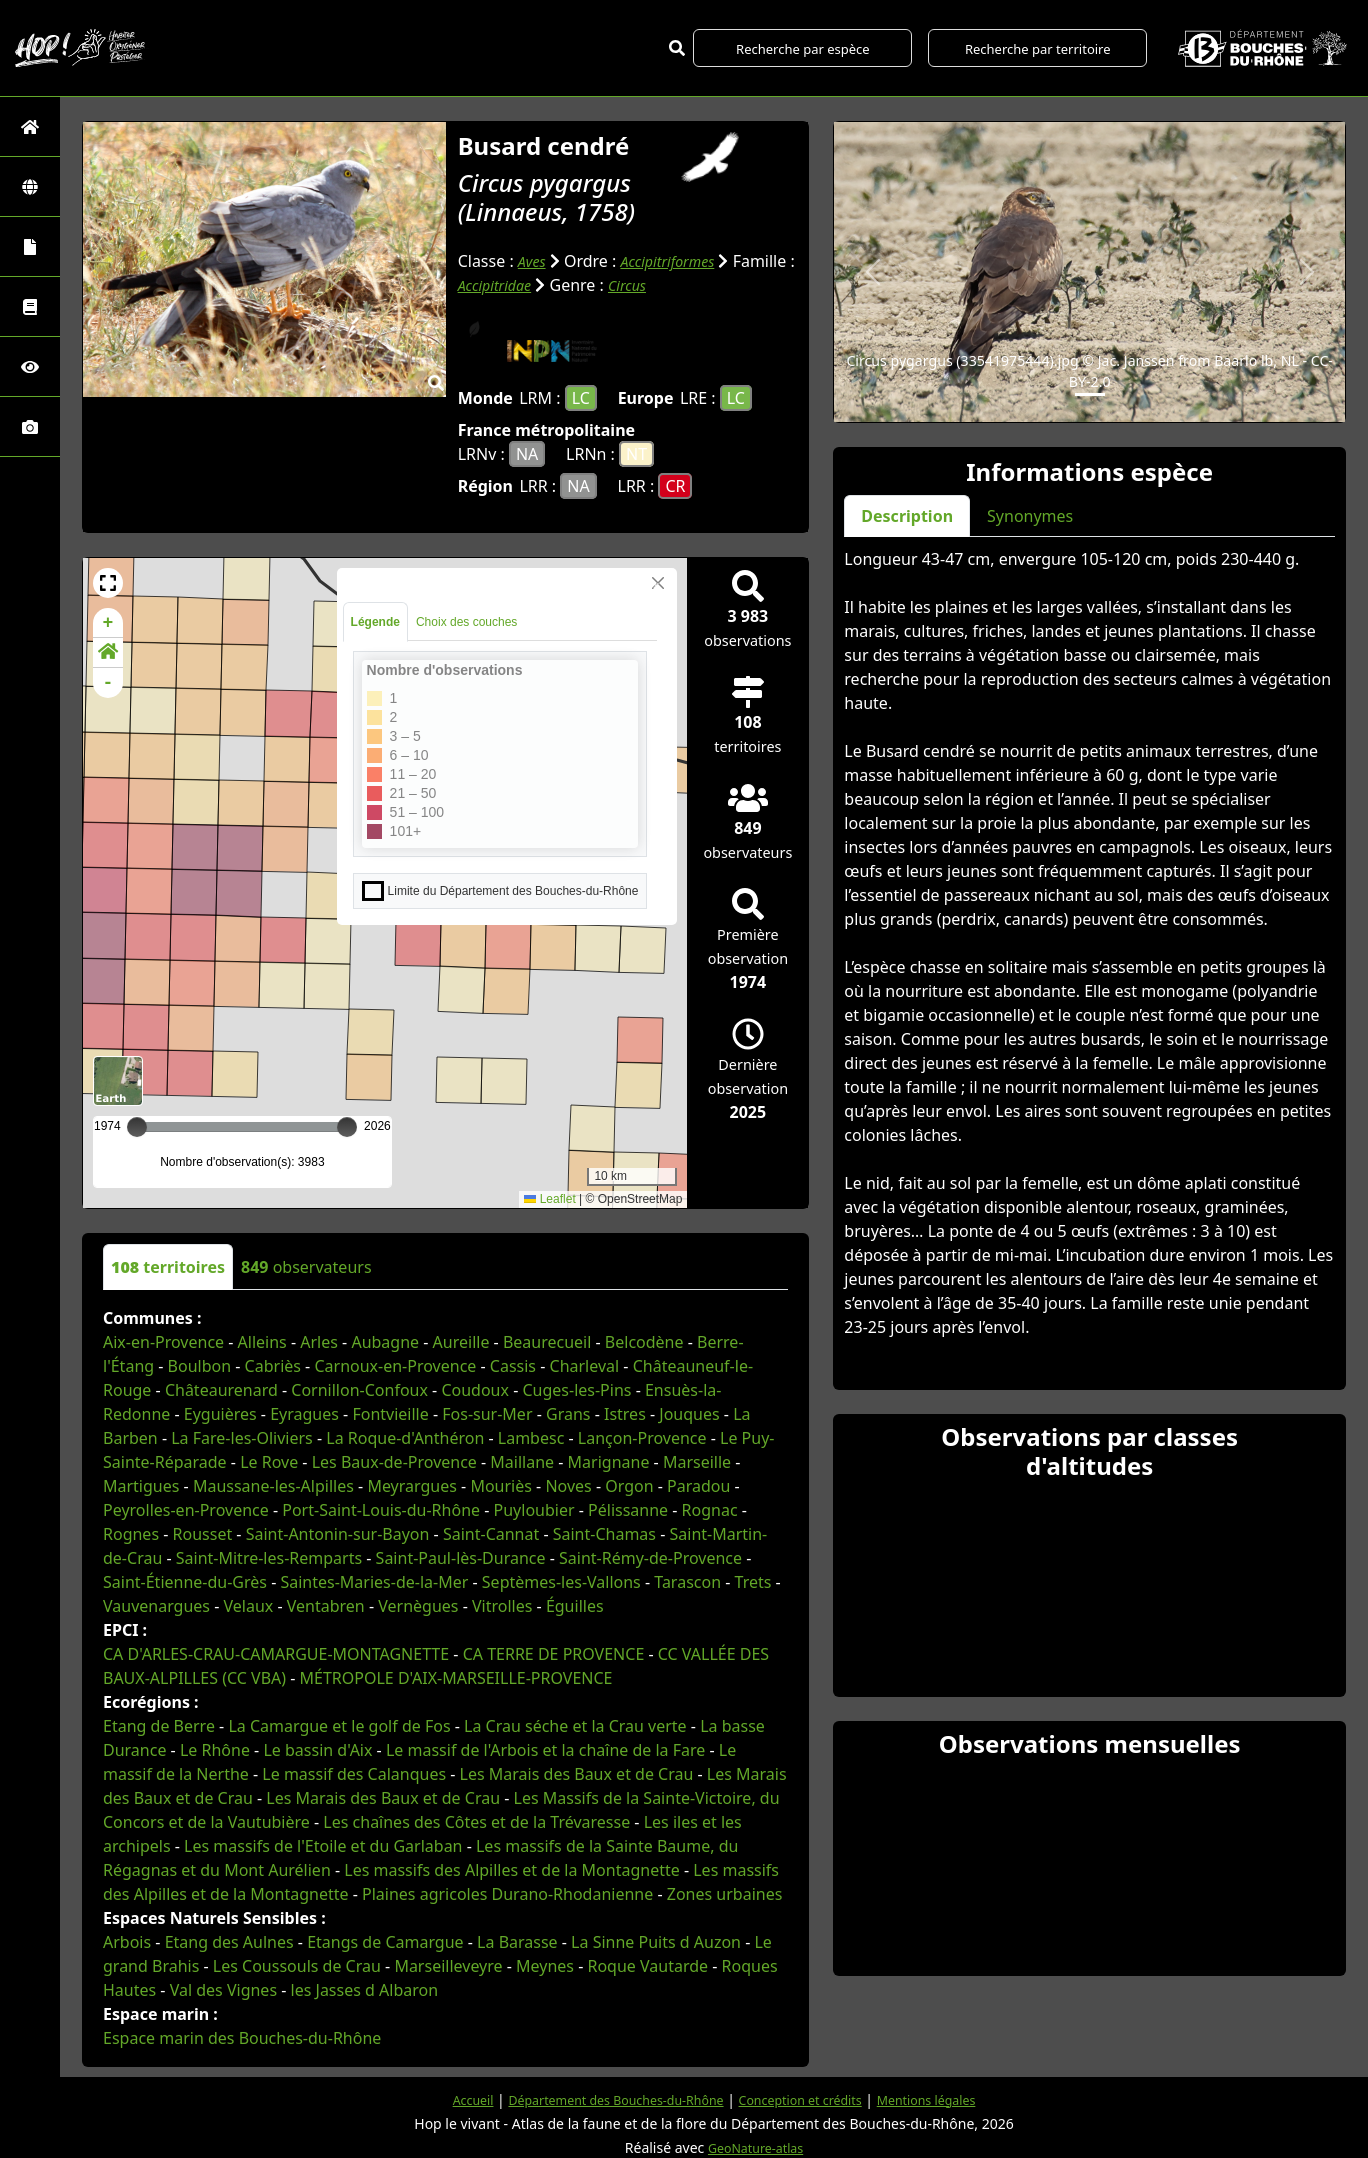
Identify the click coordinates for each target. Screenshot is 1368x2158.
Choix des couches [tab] (466, 621)
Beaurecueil (547, 1341)
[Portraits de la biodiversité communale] (30, 246)
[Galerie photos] (30, 426)
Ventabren (326, 1605)
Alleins (262, 1341)
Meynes (545, 1965)
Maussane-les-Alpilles (273, 1485)
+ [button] (108, 622)
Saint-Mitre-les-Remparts (269, 1557)
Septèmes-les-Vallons (561, 1581)
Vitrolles (502, 1605)
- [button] (108, 682)
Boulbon (200, 1365)
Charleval (585, 1365)
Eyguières (220, 1413)
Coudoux (475, 1389)
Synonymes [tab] (1030, 516)
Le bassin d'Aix (317, 1749)
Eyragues (304, 1413)
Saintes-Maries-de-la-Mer (374, 1581)
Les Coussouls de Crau (297, 1965)
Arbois (127, 1941)
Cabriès (273, 1365)
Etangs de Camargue (385, 1941)
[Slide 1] (1090, 394)
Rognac (710, 1509)
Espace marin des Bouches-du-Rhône (242, 2037)
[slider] (347, 1126)
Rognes (131, 1533)
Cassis (513, 1365)
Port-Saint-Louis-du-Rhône (381, 1509)
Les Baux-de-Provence (394, 1461)
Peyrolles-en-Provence (186, 1509)
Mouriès (501, 1485)
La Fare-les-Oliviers (242, 1437)
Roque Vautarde (647, 1965)
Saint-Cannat (491, 1533)
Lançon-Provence (642, 1437)
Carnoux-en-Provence (395, 1365)
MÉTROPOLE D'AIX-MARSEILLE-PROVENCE (456, 1677)
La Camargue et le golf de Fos (339, 1725)
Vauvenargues (156, 1605)
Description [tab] (907, 516)
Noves (568, 1485)
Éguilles (575, 1605)
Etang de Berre (159, 1725)
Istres (625, 1413)
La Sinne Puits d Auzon (656, 1941)
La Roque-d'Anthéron (405, 1437)
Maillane (522, 1461)
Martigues (141, 1485)
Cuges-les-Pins (576, 1389)
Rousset (203, 1533)
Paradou (698, 1485)
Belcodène (644, 1341)
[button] (108, 582)
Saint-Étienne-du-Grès (185, 1581)
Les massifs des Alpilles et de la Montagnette (511, 1869)
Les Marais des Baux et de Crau (577, 1773)
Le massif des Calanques (354, 1773)
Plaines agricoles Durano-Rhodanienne (507, 1893)
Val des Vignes (223, 1989)
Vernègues (418, 1605)
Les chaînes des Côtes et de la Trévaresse (476, 1821)
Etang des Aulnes (229, 1941)
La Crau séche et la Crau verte (575, 1725)
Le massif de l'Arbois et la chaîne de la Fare (545, 1749)
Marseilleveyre (448, 1965)
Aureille (461, 1341)
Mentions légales (951, 2098)
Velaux (249, 1605)
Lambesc (531, 1437)
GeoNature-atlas (756, 2146)
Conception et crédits (810, 2098)
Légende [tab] (375, 621)
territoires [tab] (168, 1266)
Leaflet (549, 1199)
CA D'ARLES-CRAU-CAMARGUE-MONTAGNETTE (276, 1653)
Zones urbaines (725, 1893)
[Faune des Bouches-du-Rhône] (30, 306)
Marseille (697, 1461)
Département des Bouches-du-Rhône (603, 2098)
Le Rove (269, 1461)
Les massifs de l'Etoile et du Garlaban (323, 1845)
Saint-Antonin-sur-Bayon (338, 1533)
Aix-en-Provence (163, 1341)
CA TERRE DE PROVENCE (554, 1653)
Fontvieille (390, 1413)
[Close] (658, 582)
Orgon (629, 1485)
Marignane (609, 1461)
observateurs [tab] (306, 1266)
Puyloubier (534, 1509)
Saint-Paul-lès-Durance (461, 1557)
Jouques (689, 1413)
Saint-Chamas (604, 1533)
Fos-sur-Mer (487, 1413)
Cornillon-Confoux (359, 1389)
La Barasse (517, 1941)
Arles (319, 1341)
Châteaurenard (221, 1389)
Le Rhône (215, 1749)
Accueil (444, 2098)
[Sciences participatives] (30, 366)
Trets (753, 1581)
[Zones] (30, 186)
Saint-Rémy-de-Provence (650, 1557)
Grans (568, 1413)
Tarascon (687, 1581)
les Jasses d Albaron (365, 1989)
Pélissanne (628, 1509)
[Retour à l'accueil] (30, 126)
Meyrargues (412, 1485)
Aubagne (385, 1341)
